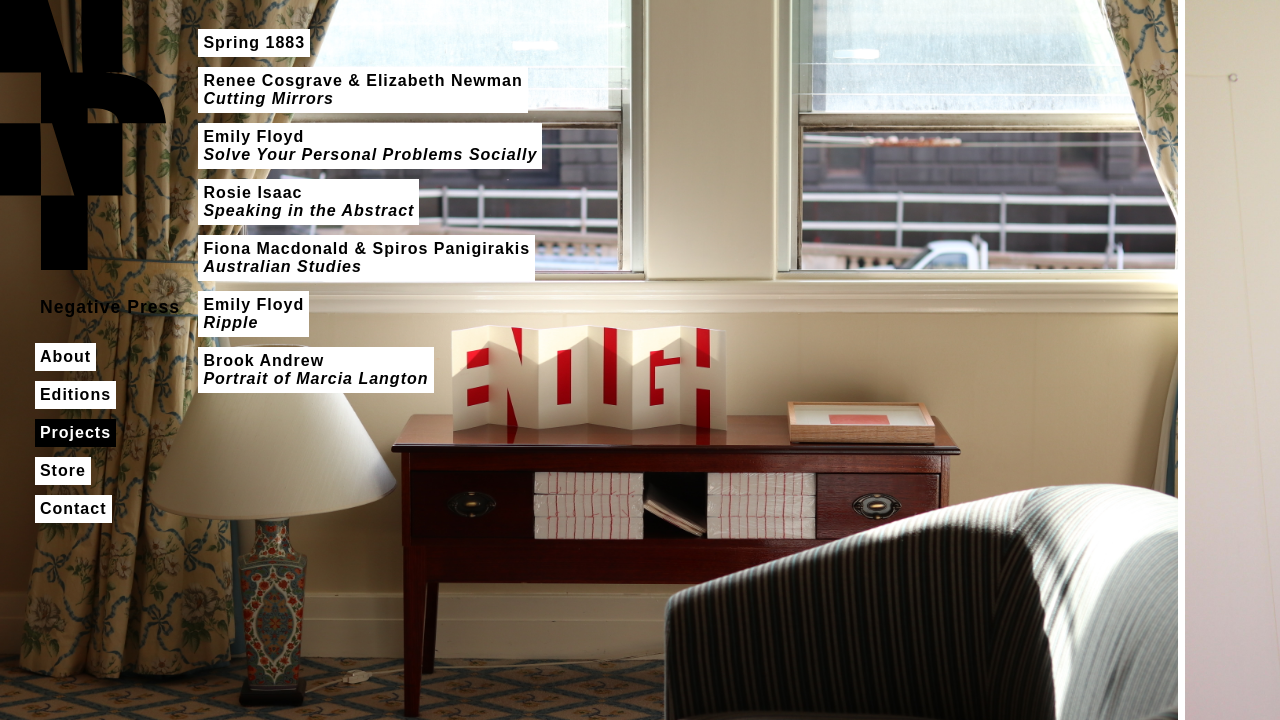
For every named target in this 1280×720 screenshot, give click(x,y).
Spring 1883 (254, 42)
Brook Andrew (315, 369)
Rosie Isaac (308, 201)
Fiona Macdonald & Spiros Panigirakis (366, 257)
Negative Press (83, 135)
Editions (75, 394)
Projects (75, 432)
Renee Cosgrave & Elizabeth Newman (362, 89)
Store (63, 470)
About (65, 356)
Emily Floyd (370, 145)
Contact (73, 508)
